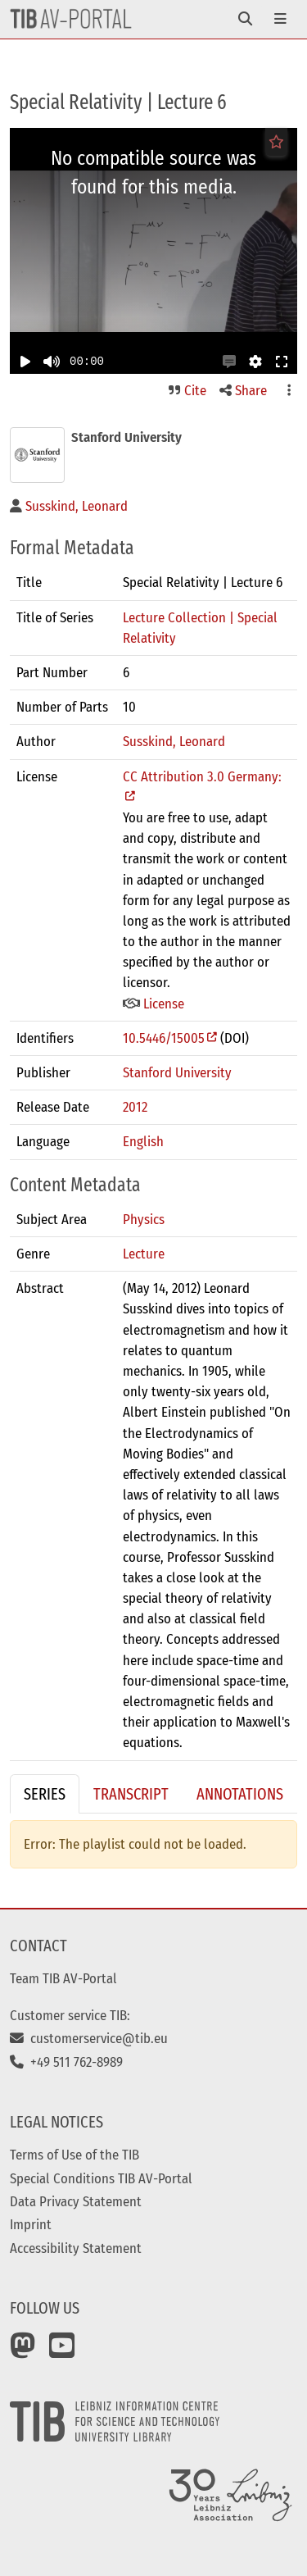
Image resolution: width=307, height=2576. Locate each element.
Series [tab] (44, 1794)
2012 (135, 1107)
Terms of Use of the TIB (74, 2154)
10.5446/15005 (164, 1038)
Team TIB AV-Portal (63, 1978)
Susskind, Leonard (174, 741)
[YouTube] (62, 2351)
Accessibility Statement (76, 2248)
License (153, 1003)
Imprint (31, 2224)
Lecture (144, 1253)
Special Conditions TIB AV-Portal (101, 2178)
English (143, 1141)
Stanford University (177, 1072)
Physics (144, 1219)
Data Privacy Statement (76, 2201)
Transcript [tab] (131, 1794)
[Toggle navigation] (245, 19)
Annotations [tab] (239, 1794)
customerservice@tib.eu (89, 2038)
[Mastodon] (23, 2351)
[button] (229, 361)
